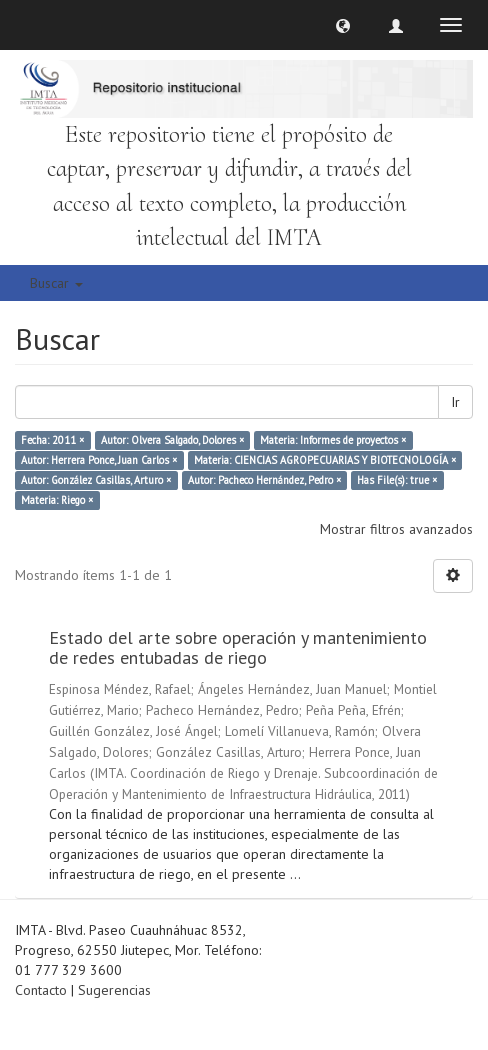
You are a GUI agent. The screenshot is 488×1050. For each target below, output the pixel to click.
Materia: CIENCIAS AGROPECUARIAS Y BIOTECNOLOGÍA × (325, 460)
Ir (455, 402)
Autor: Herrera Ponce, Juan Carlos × (99, 460)
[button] (343, 25)
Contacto (41, 990)
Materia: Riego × (57, 500)
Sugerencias (114, 990)
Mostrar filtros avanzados (396, 529)
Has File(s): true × (397, 480)
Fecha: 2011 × (52, 440)
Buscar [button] (56, 283)
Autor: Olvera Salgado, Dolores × (172, 440)
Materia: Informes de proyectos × (333, 440)
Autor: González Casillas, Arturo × (96, 480)
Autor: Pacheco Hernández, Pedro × (264, 480)
